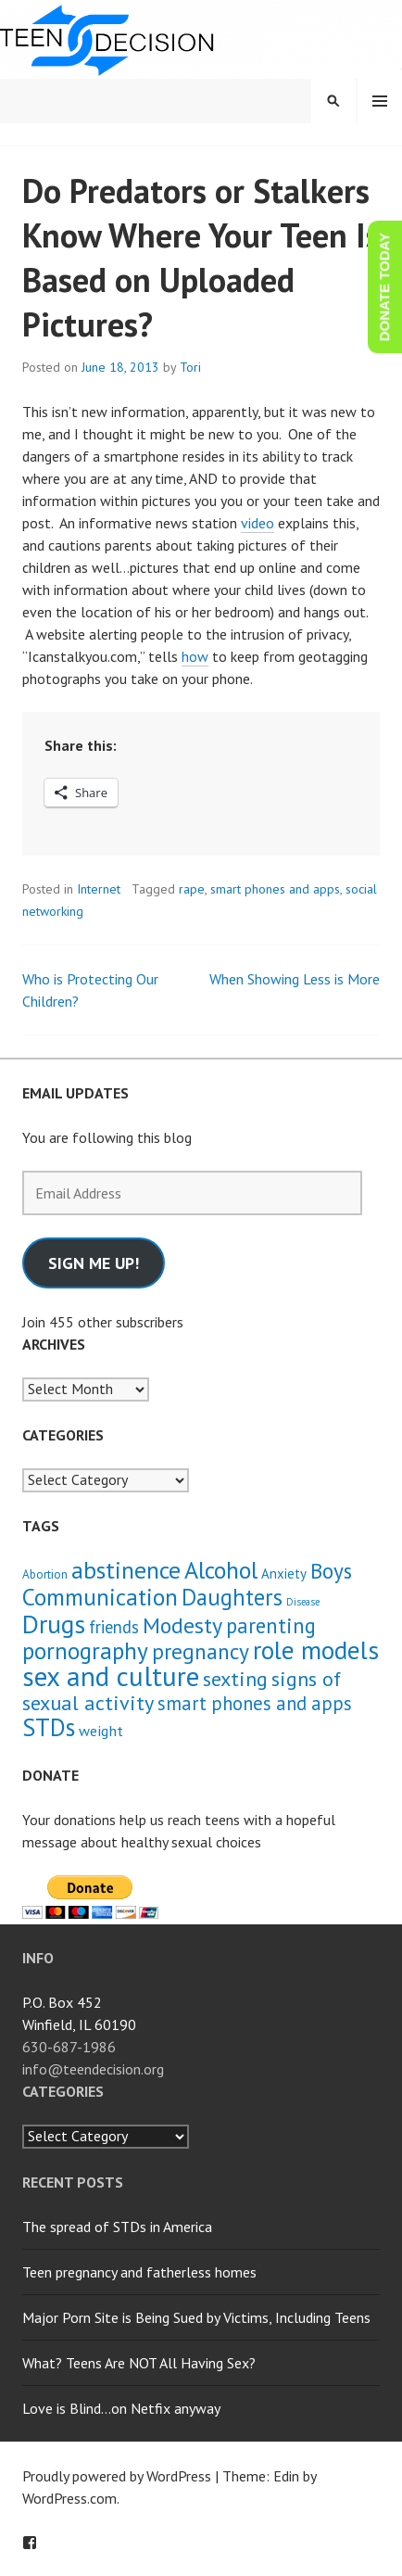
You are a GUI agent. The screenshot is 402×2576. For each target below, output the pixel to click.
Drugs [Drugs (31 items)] (53, 1624)
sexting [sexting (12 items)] (235, 1678)
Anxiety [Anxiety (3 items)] (284, 1573)
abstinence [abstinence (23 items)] (126, 1569)
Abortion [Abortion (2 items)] (45, 1574)
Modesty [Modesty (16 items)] (182, 1625)
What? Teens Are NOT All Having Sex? (139, 2363)
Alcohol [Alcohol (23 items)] (221, 1569)
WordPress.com (69, 2498)
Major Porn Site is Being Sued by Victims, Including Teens (196, 2317)
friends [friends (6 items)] (114, 1627)
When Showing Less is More (294, 979)
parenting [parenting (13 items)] (271, 1625)
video (257, 523)
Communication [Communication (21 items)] (100, 1596)
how (195, 656)
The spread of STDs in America (117, 2226)
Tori (190, 367)
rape (192, 889)
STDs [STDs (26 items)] (48, 1727)
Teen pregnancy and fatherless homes (139, 2272)
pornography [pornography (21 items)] (85, 1650)
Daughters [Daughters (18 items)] (232, 1597)
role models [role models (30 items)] (316, 1650)
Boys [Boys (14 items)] (331, 1570)
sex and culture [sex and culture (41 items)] (110, 1676)
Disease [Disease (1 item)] (303, 1601)
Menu (379, 101)
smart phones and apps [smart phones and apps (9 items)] (254, 1703)
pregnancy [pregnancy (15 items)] (200, 1651)
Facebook (29, 2543)
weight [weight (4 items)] (101, 1730)
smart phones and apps (275, 889)
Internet (98, 889)
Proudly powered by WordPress (116, 2476)
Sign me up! (93, 1263)
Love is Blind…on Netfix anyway (121, 2408)
